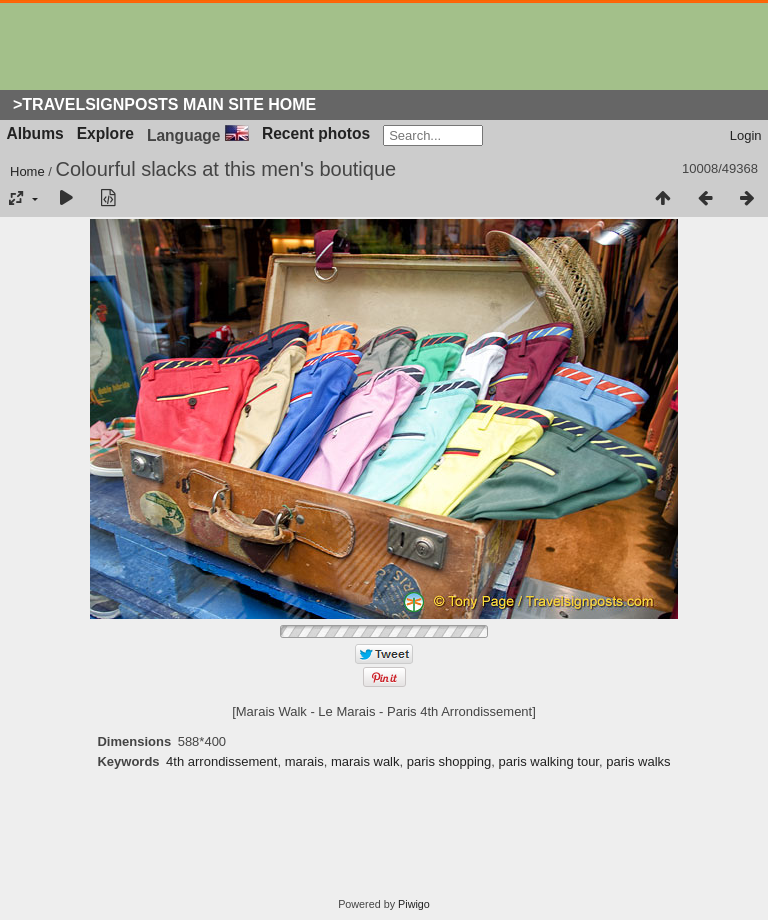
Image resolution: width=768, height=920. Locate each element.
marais (304, 761)
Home (27, 171)
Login (746, 135)
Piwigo (414, 904)
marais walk (365, 761)
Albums (35, 133)
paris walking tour (549, 761)
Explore (105, 133)
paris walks (638, 761)
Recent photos (316, 133)
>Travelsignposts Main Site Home (164, 104)
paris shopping (449, 761)
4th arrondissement (221, 761)
